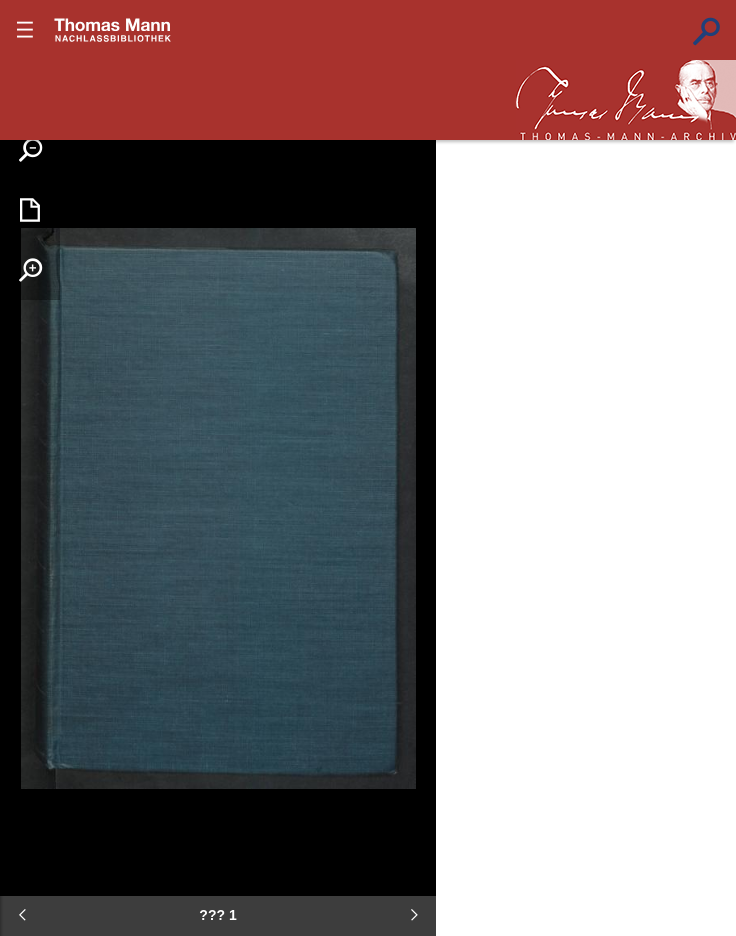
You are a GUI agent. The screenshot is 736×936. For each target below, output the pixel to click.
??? (113, 30)
